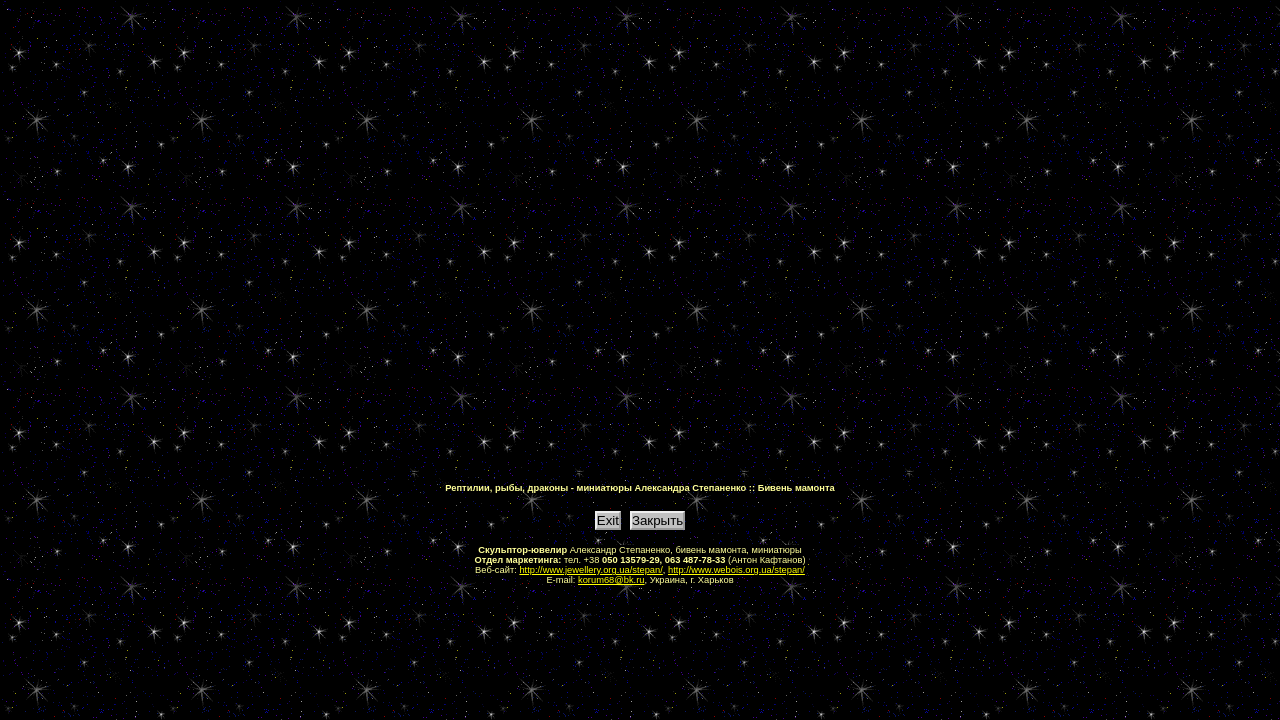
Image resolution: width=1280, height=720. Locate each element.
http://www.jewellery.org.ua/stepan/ (590, 570)
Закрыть (657, 520)
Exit (608, 520)
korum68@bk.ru (611, 580)
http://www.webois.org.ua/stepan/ (736, 570)
